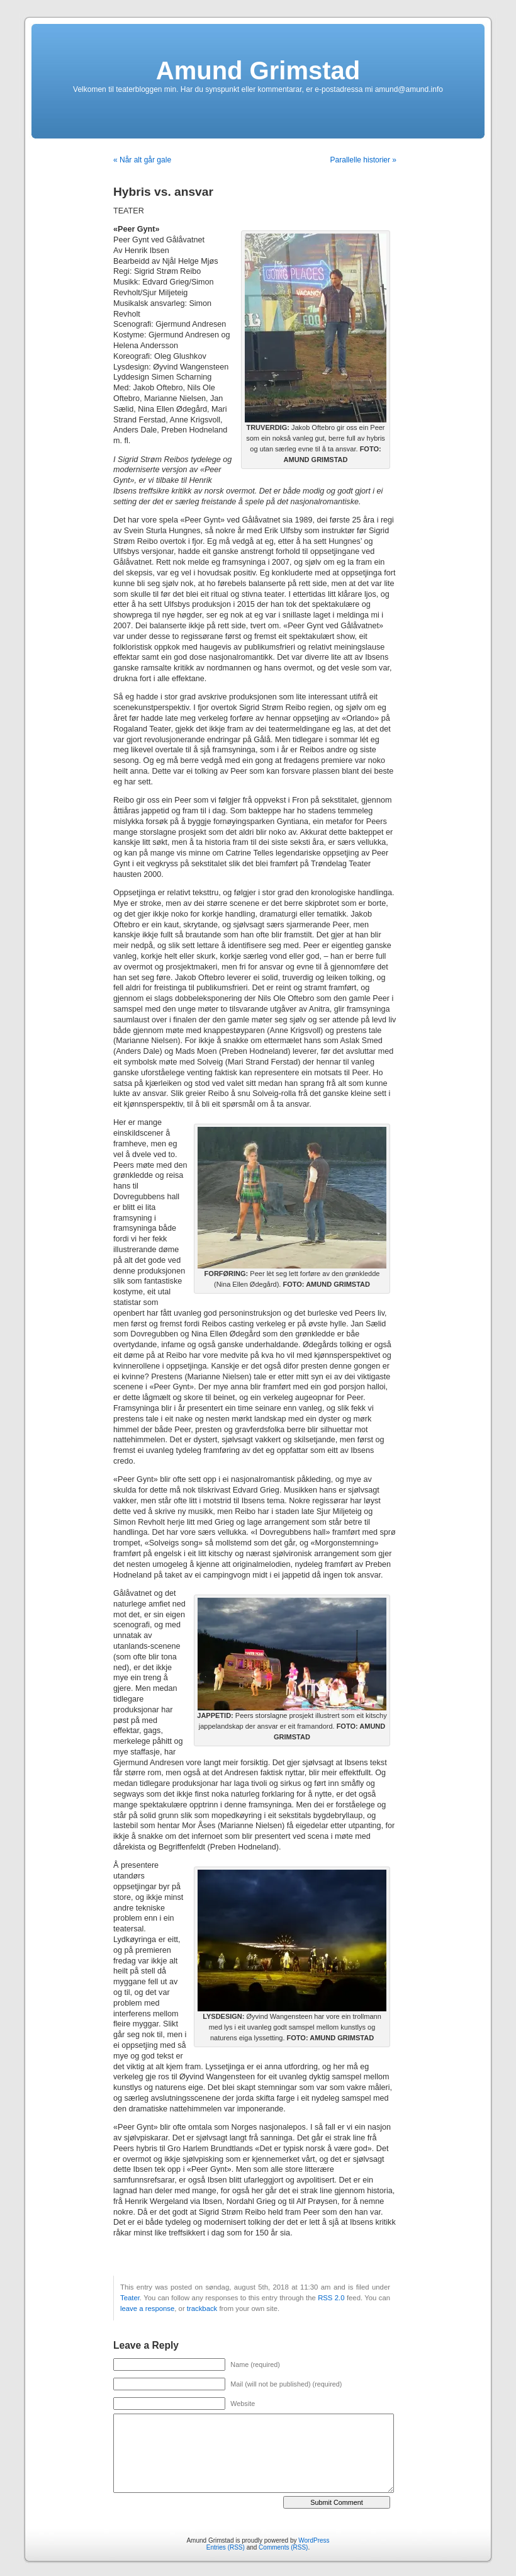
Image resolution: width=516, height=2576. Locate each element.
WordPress (313, 2540)
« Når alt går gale (142, 159)
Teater (130, 2298)
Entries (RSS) (225, 2547)
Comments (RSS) (283, 2547)
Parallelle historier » (363, 159)
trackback (202, 2308)
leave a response (147, 2308)
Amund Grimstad (258, 70)
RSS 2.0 (331, 2298)
